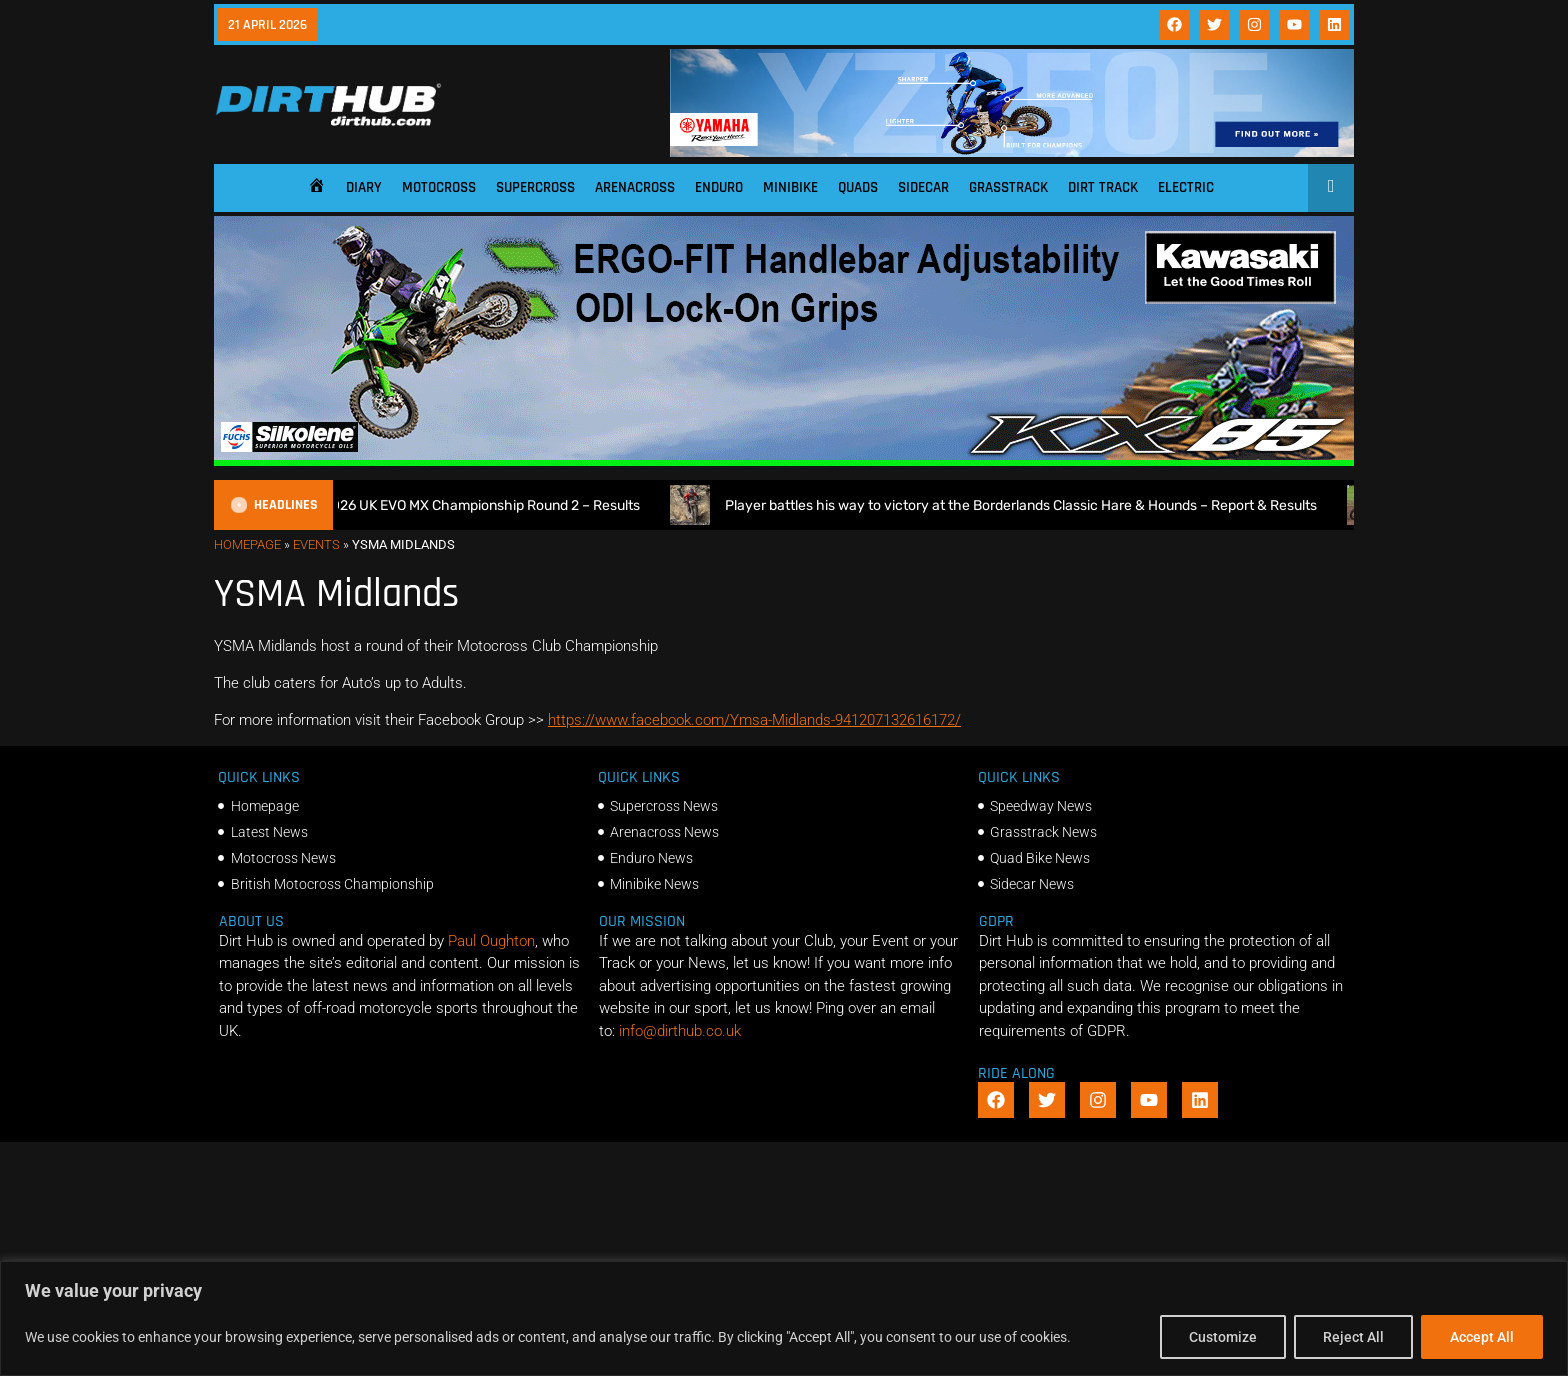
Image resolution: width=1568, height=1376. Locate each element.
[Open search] (1331, 186)
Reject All (1353, 1337)
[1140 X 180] (1012, 152)
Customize (1223, 1337)
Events (316, 544)
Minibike (790, 187)
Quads (858, 187)
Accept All (1482, 1337)
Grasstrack (1008, 187)
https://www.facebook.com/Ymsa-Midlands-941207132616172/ (754, 720)
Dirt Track (1103, 187)
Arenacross (635, 187)
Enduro (719, 187)
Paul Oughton (491, 941)
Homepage (247, 544)
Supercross (535, 187)
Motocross (439, 187)
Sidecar (923, 187)
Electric (1186, 187)
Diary (364, 187)
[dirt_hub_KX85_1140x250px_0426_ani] (784, 461)
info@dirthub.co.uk (680, 1031)
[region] (784, 1318)
